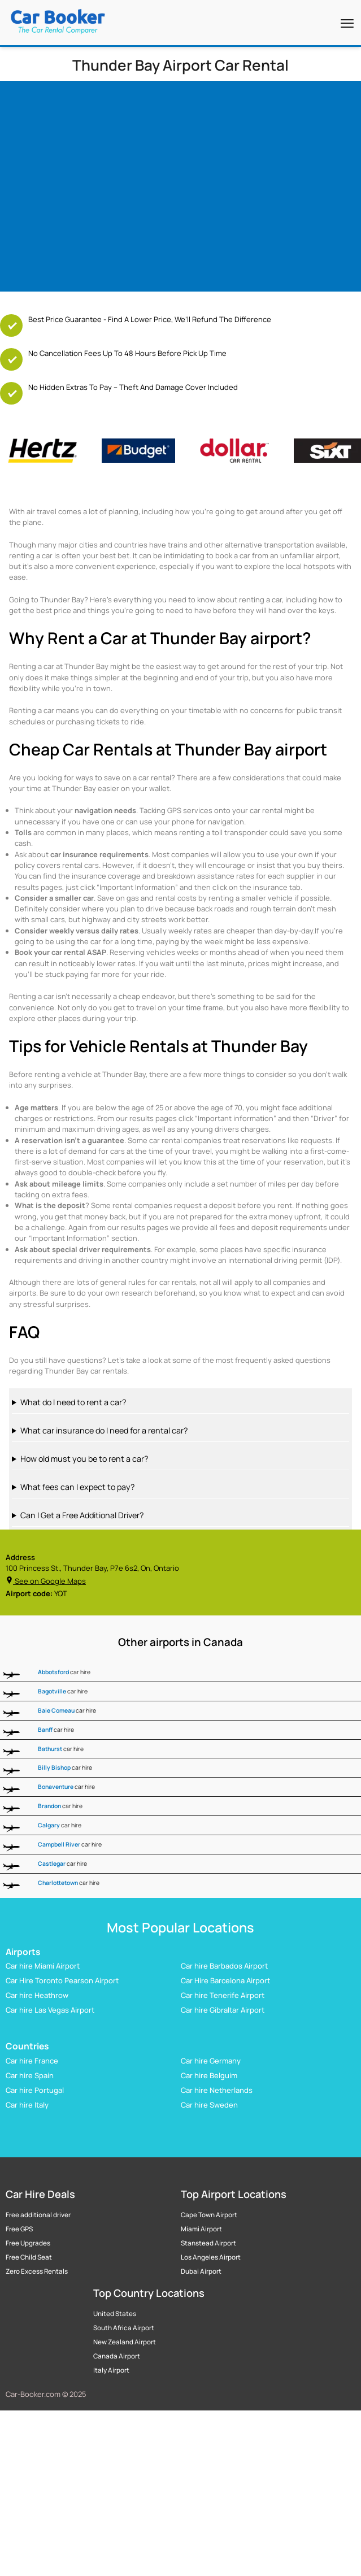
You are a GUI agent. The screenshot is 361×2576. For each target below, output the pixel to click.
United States (114, 2313)
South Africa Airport (123, 2327)
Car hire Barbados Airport (224, 1966)
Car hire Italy (27, 2105)
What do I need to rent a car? (73, 1402)
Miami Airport (201, 2229)
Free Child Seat (29, 2257)
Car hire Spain (30, 2075)
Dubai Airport (201, 2271)
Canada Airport (116, 2356)
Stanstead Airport (208, 2243)
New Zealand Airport (124, 2342)
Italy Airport (111, 2370)
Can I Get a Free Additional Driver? (81, 1515)
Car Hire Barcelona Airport (225, 1981)
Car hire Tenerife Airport (222, 1996)
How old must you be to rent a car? (84, 1458)
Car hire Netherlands (217, 2090)
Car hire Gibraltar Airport (222, 2010)
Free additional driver (38, 2214)
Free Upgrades (28, 2243)
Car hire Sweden (209, 2105)
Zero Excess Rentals (37, 2271)
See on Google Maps (46, 1581)
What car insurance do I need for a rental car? (104, 1430)
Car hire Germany (211, 2061)
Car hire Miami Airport (43, 1966)
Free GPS (19, 2229)
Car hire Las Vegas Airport (50, 2010)
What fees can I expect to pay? (77, 1487)
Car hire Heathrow (37, 1996)
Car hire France (32, 2061)
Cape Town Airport (209, 2214)
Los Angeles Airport (211, 2257)
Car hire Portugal (35, 2090)
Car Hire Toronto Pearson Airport (62, 1981)
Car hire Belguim (209, 2075)
